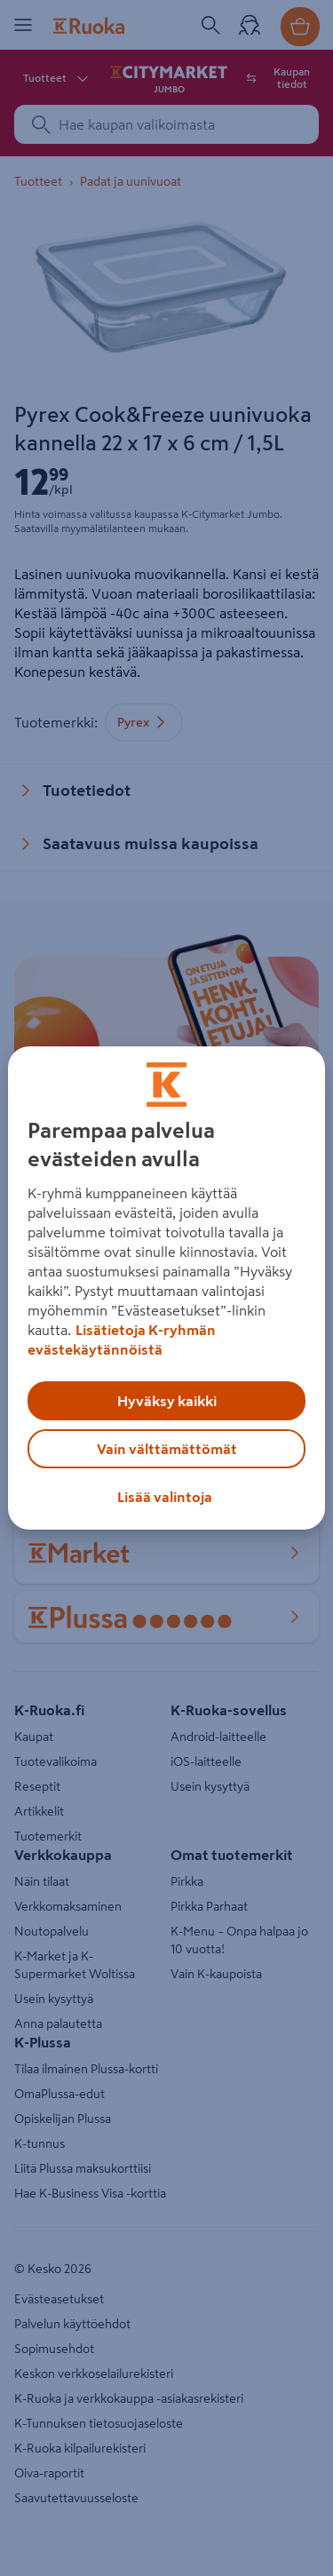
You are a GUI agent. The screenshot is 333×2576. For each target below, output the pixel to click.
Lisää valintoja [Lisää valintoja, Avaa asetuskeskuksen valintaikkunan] (164, 1497)
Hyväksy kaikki (167, 1401)
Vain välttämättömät (167, 1449)
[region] (166, 1288)
